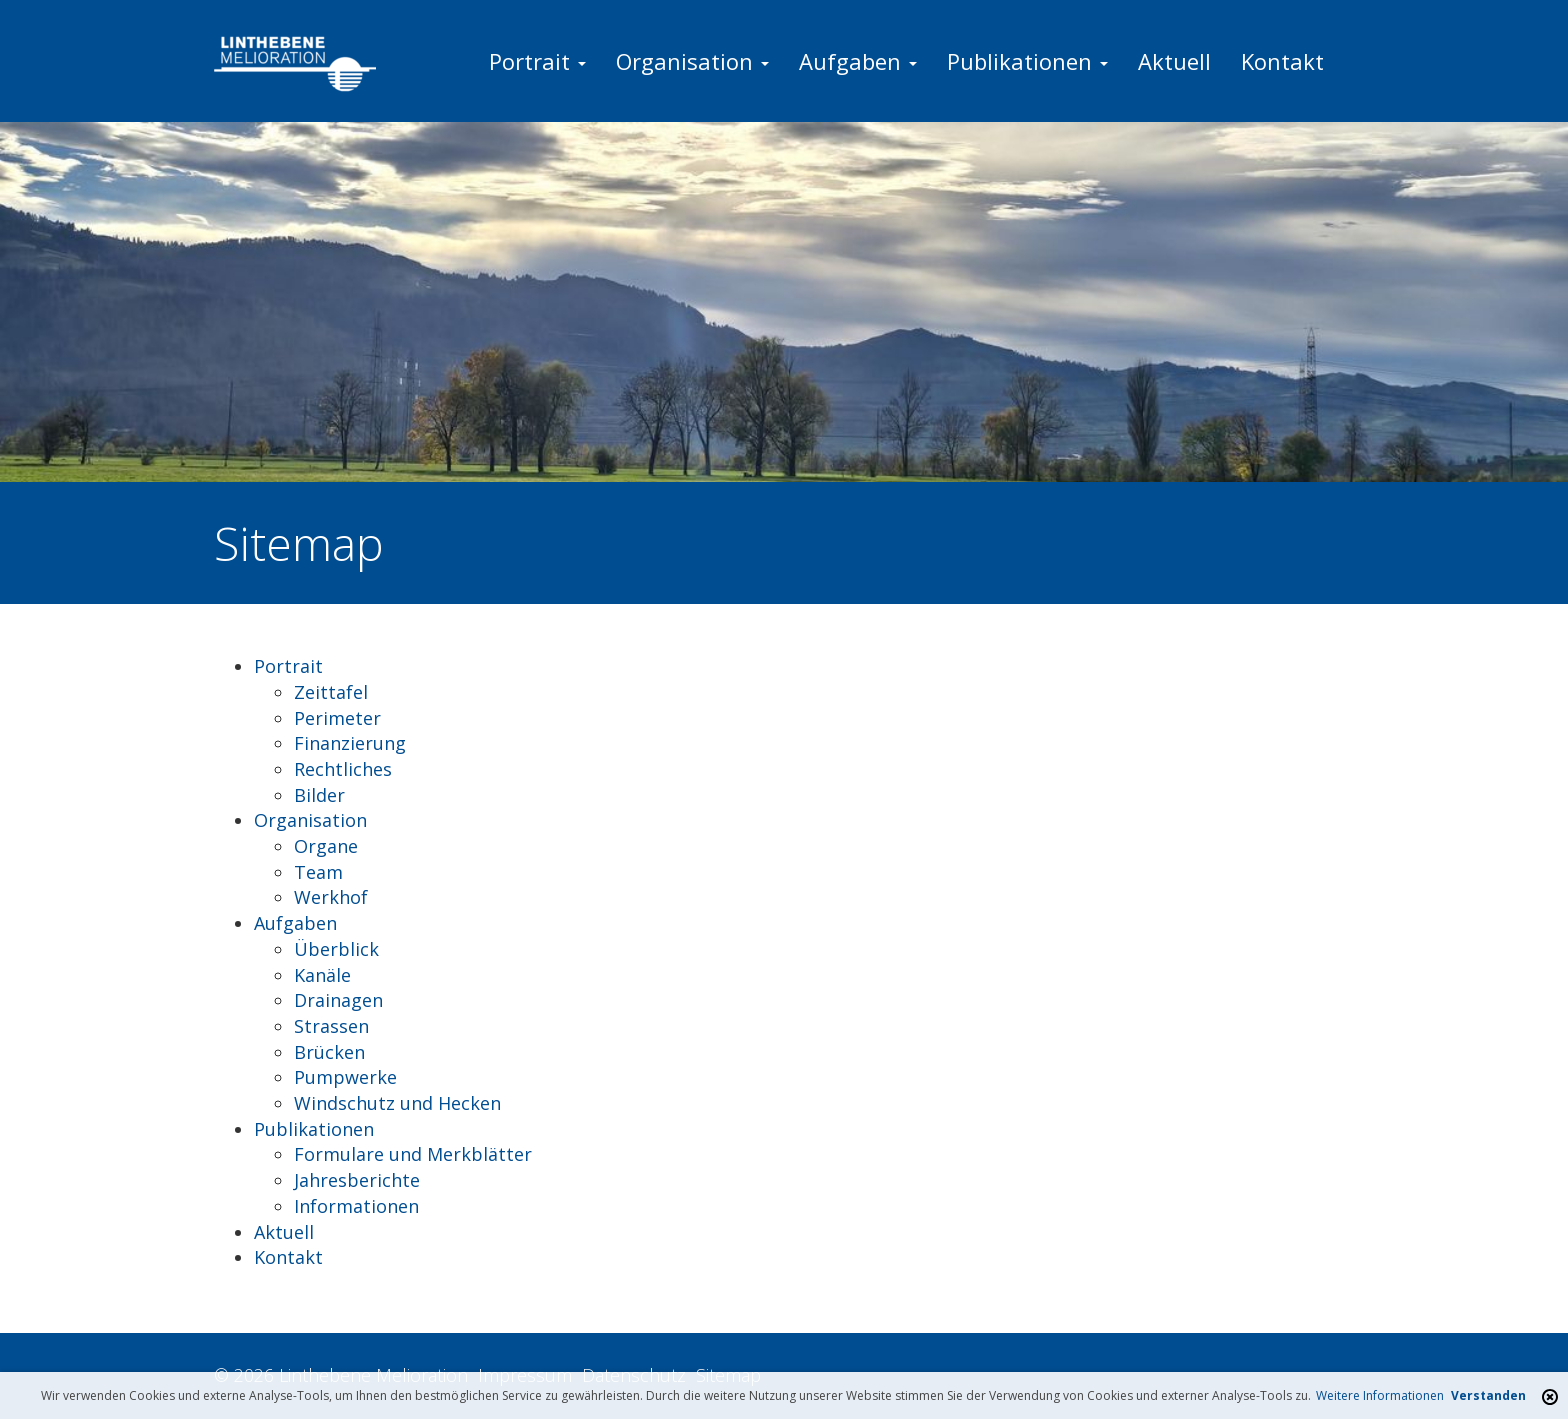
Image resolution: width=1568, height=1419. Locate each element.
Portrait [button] (537, 61)
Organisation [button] (692, 61)
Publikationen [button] (1027, 61)
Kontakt (1282, 61)
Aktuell (1174, 61)
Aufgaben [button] (858, 61)
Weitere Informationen (1380, 1395)
